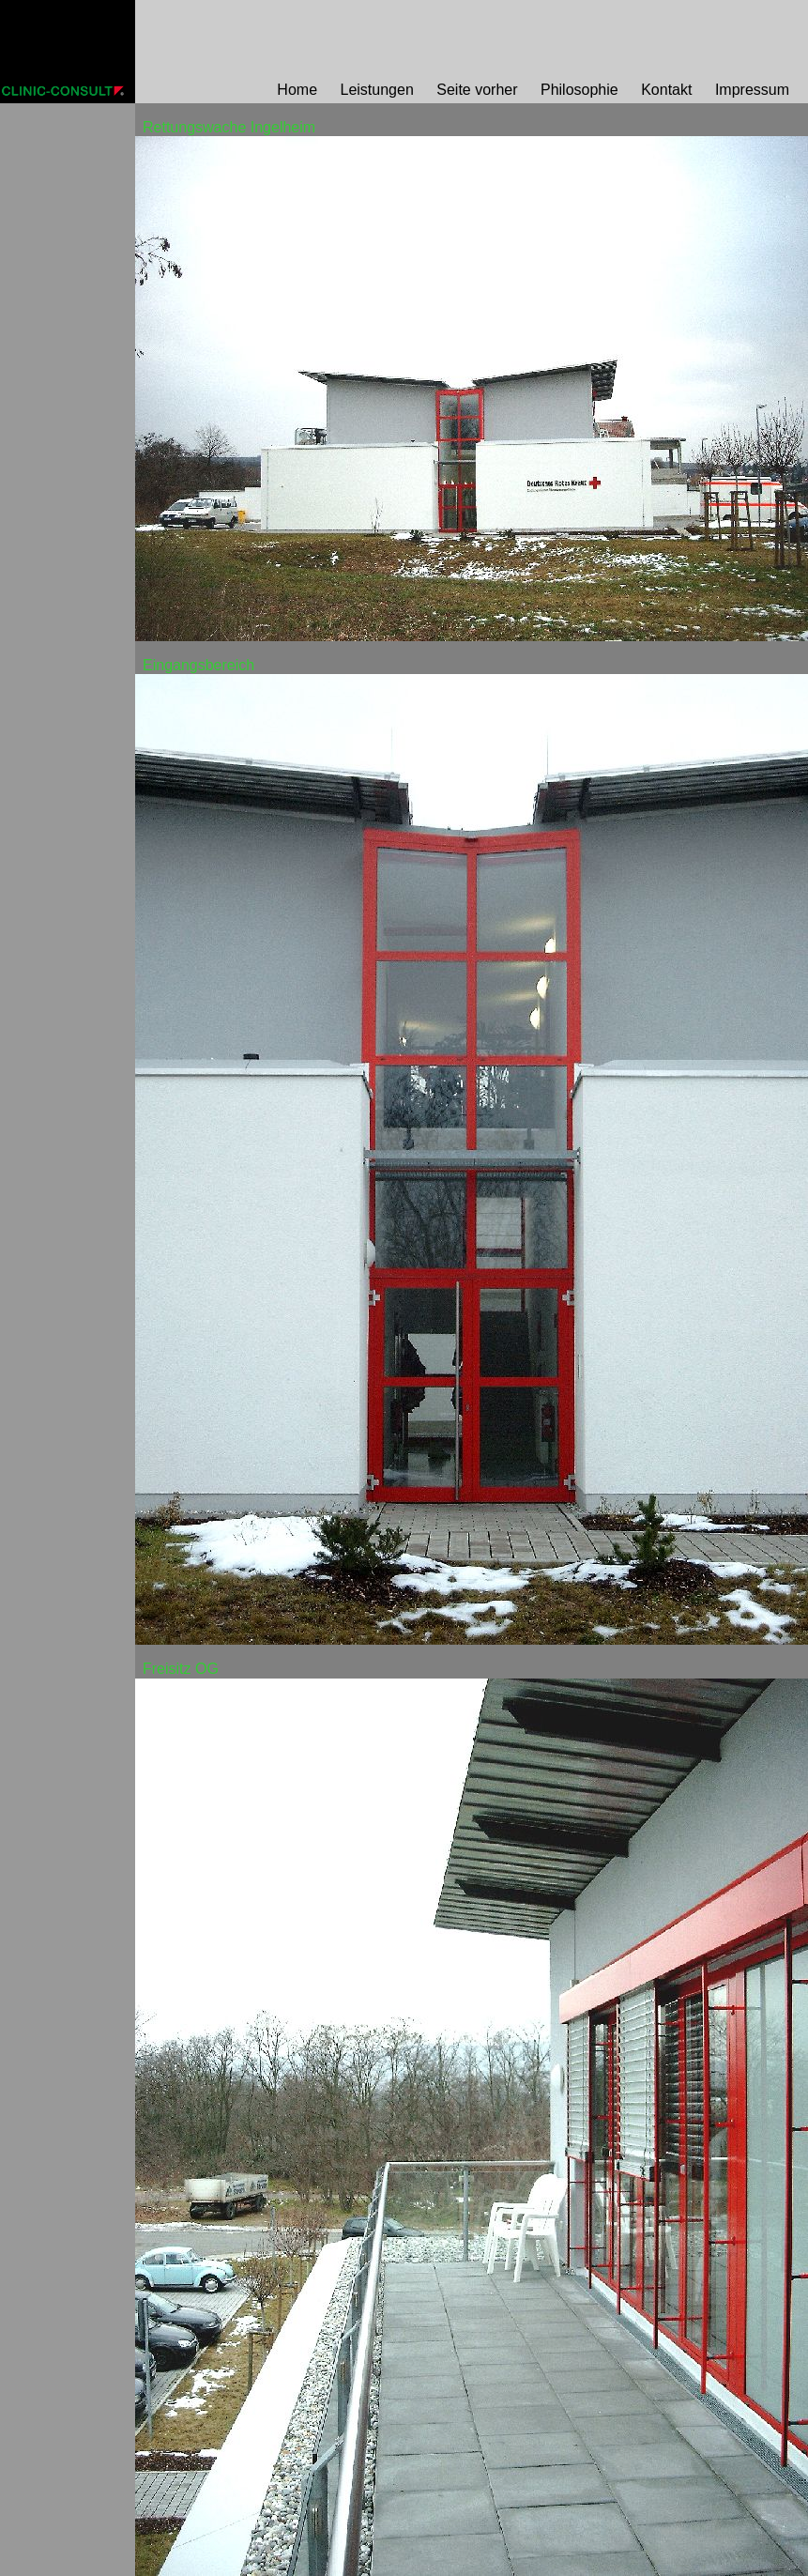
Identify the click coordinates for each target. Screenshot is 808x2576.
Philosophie (579, 90)
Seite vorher (476, 90)
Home (297, 90)
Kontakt (666, 90)
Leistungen (377, 90)
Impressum (752, 90)
